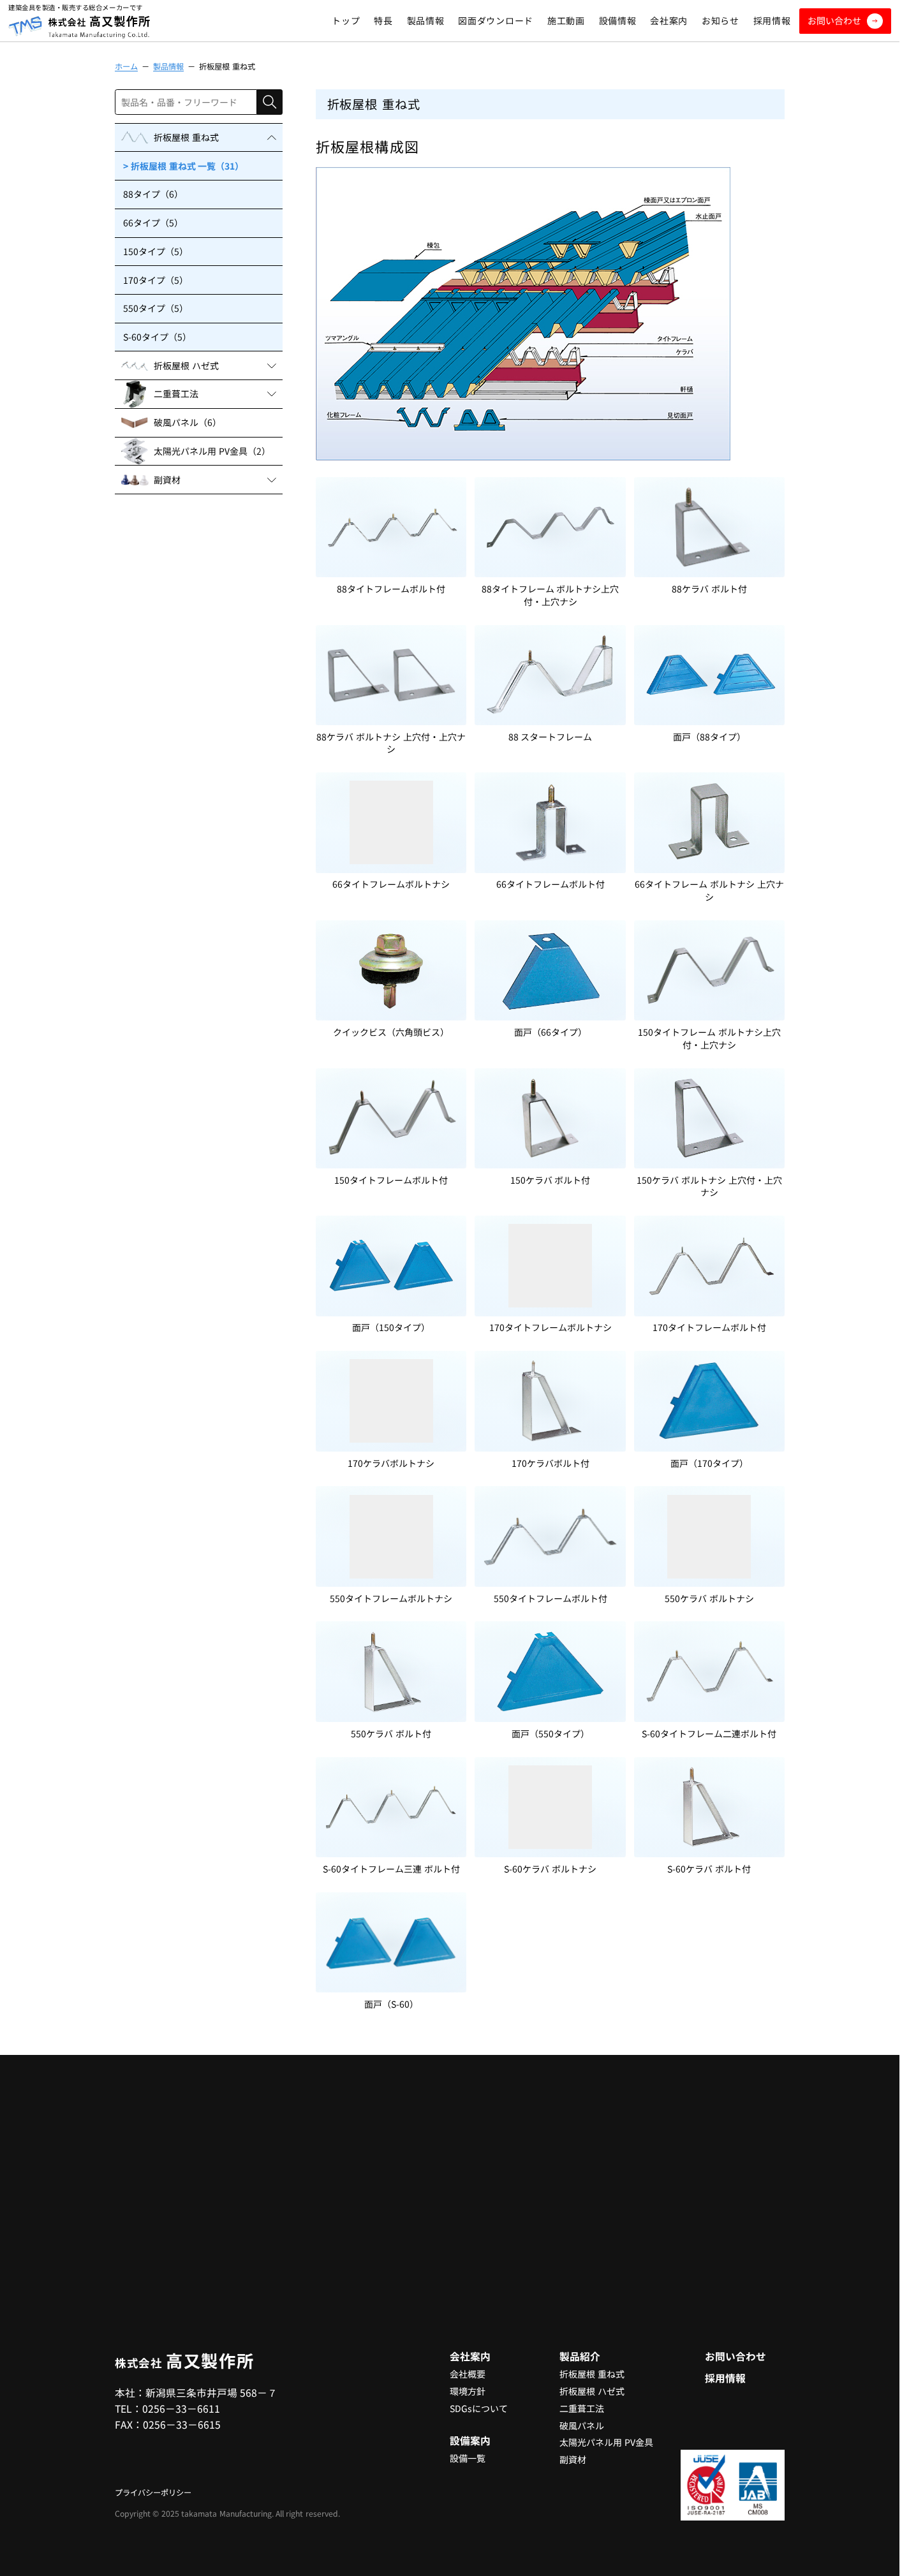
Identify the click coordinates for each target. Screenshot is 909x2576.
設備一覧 (467, 2458)
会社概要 (467, 2373)
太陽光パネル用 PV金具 (606, 2442)
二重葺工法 (581, 2408)
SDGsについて (479, 2408)
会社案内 (470, 2356)
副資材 (572, 2459)
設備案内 (470, 2440)
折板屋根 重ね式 (591, 2373)
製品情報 (168, 66)
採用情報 (725, 2378)
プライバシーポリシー (153, 2492)
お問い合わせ (735, 2356)
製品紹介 (579, 2356)
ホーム (126, 66)
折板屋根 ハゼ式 (591, 2391)
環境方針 (467, 2391)
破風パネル (581, 2425)
